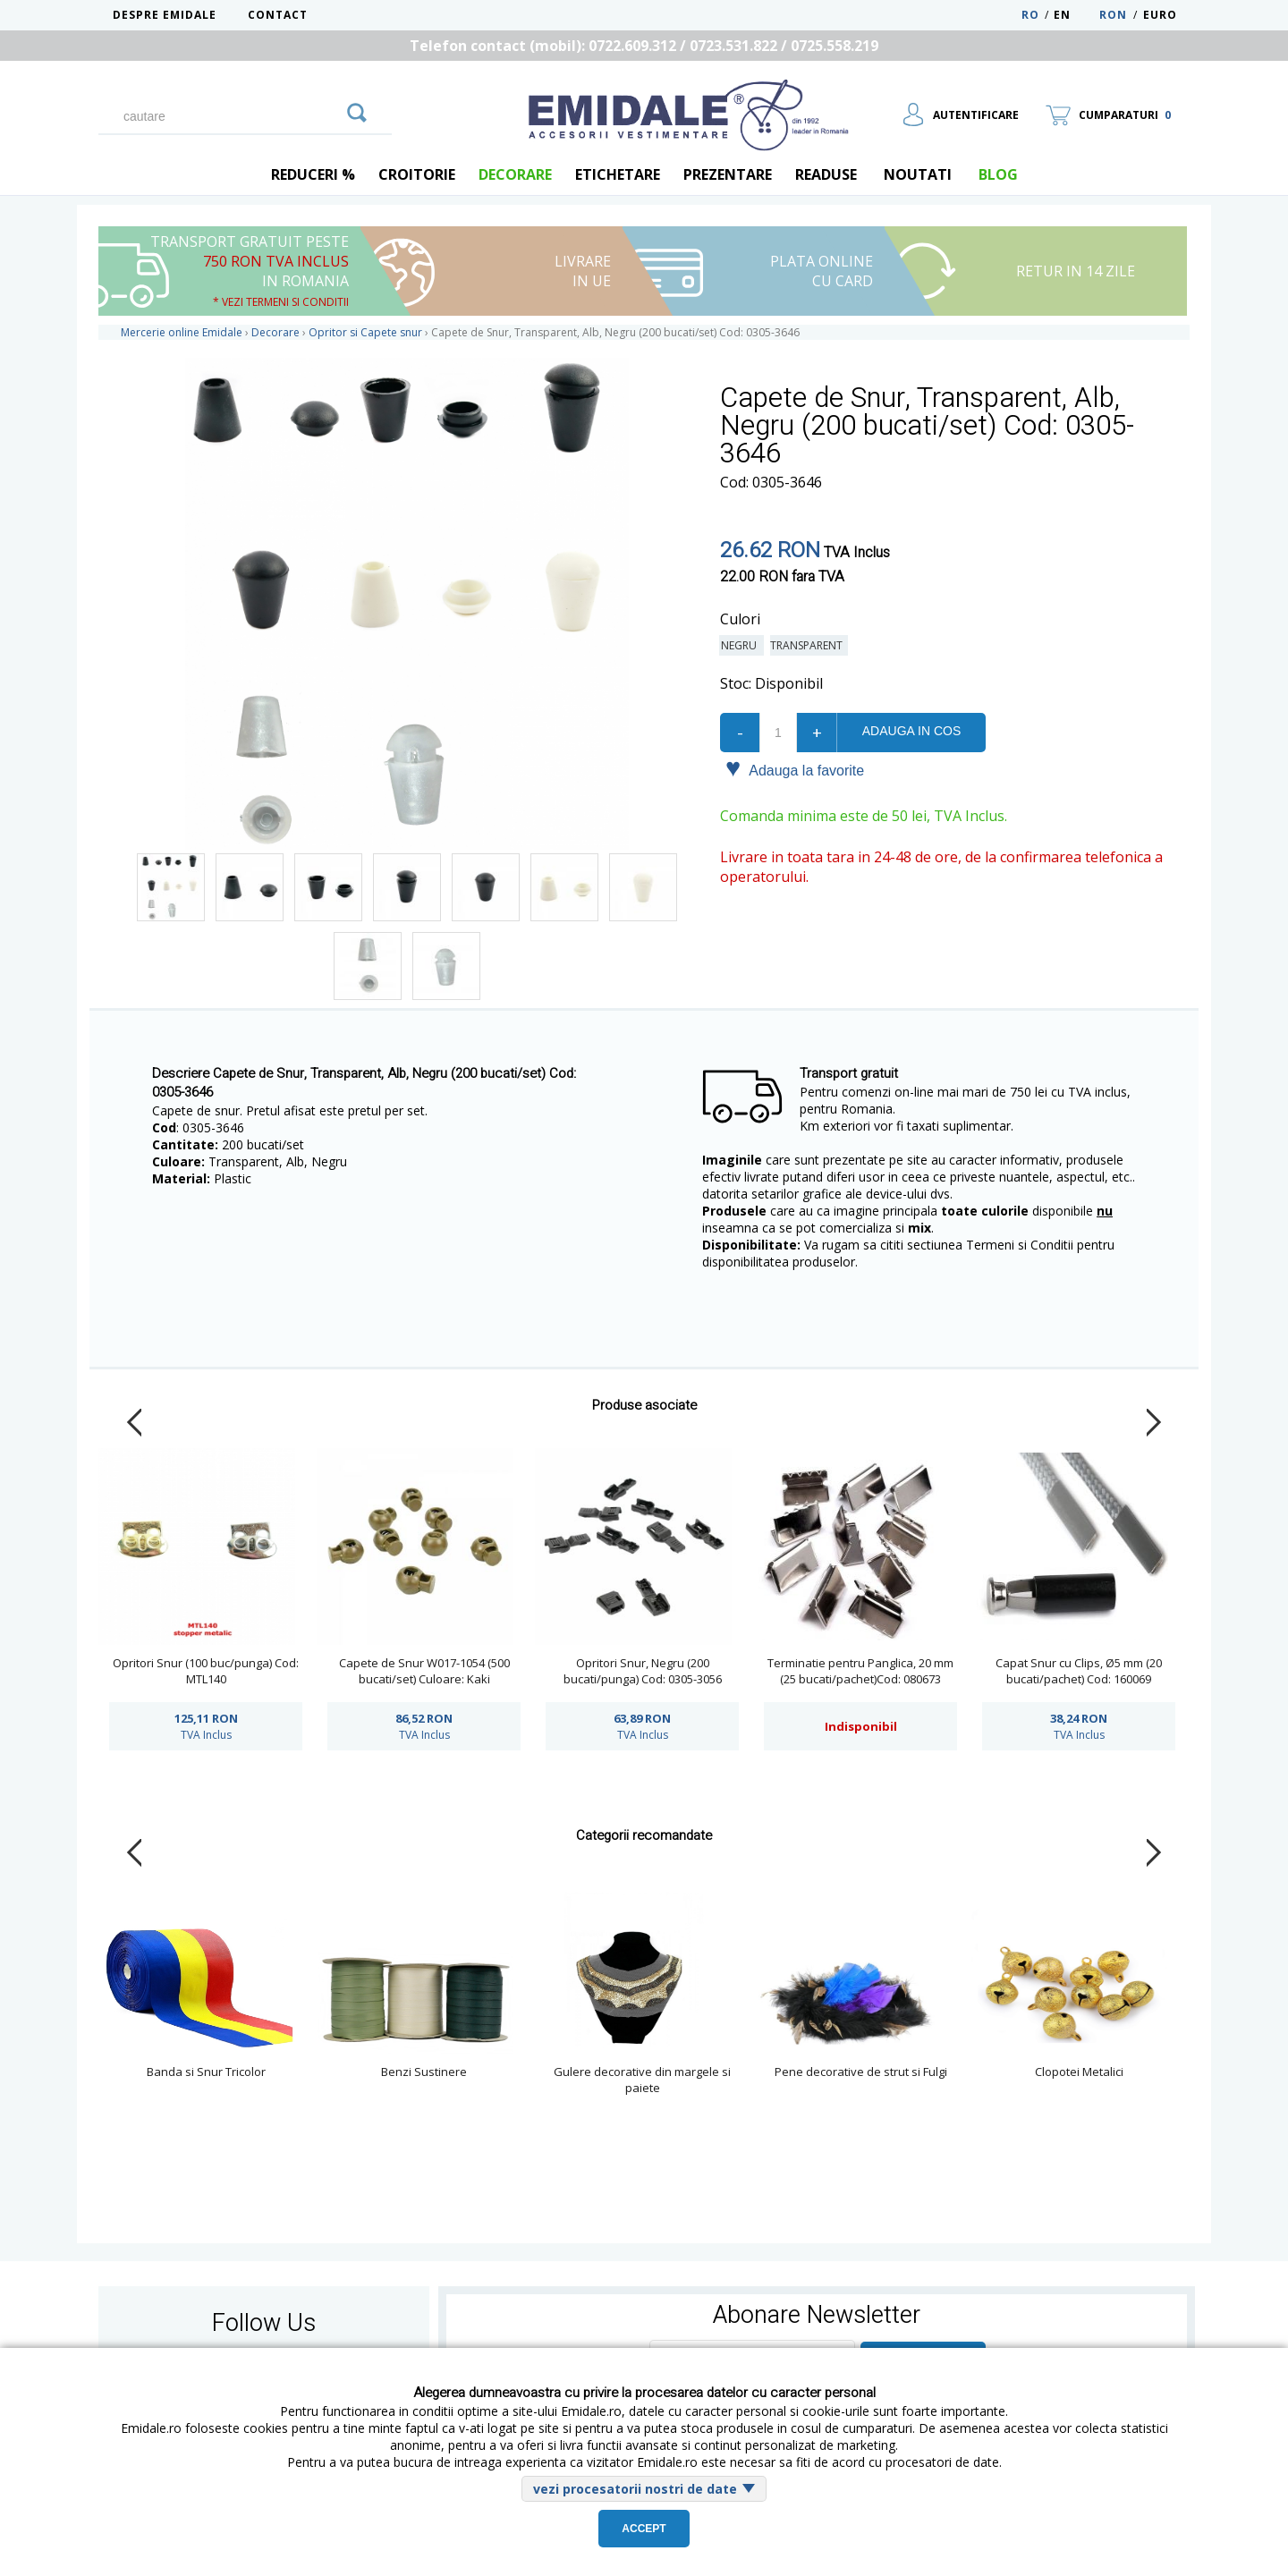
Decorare (515, 174)
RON (1113, 14)
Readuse (826, 174)
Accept (643, 2528)
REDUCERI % (313, 174)
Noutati (918, 174)
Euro (1160, 14)
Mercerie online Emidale (181, 332)
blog (998, 174)
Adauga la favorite (794, 769)
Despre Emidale (164, 14)
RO (1030, 14)
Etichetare (617, 174)
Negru (741, 645)
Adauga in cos (911, 731)
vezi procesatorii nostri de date (635, 2488)
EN (1075, 14)
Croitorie (416, 174)
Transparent (809, 645)
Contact (278, 14)
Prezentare (727, 174)
